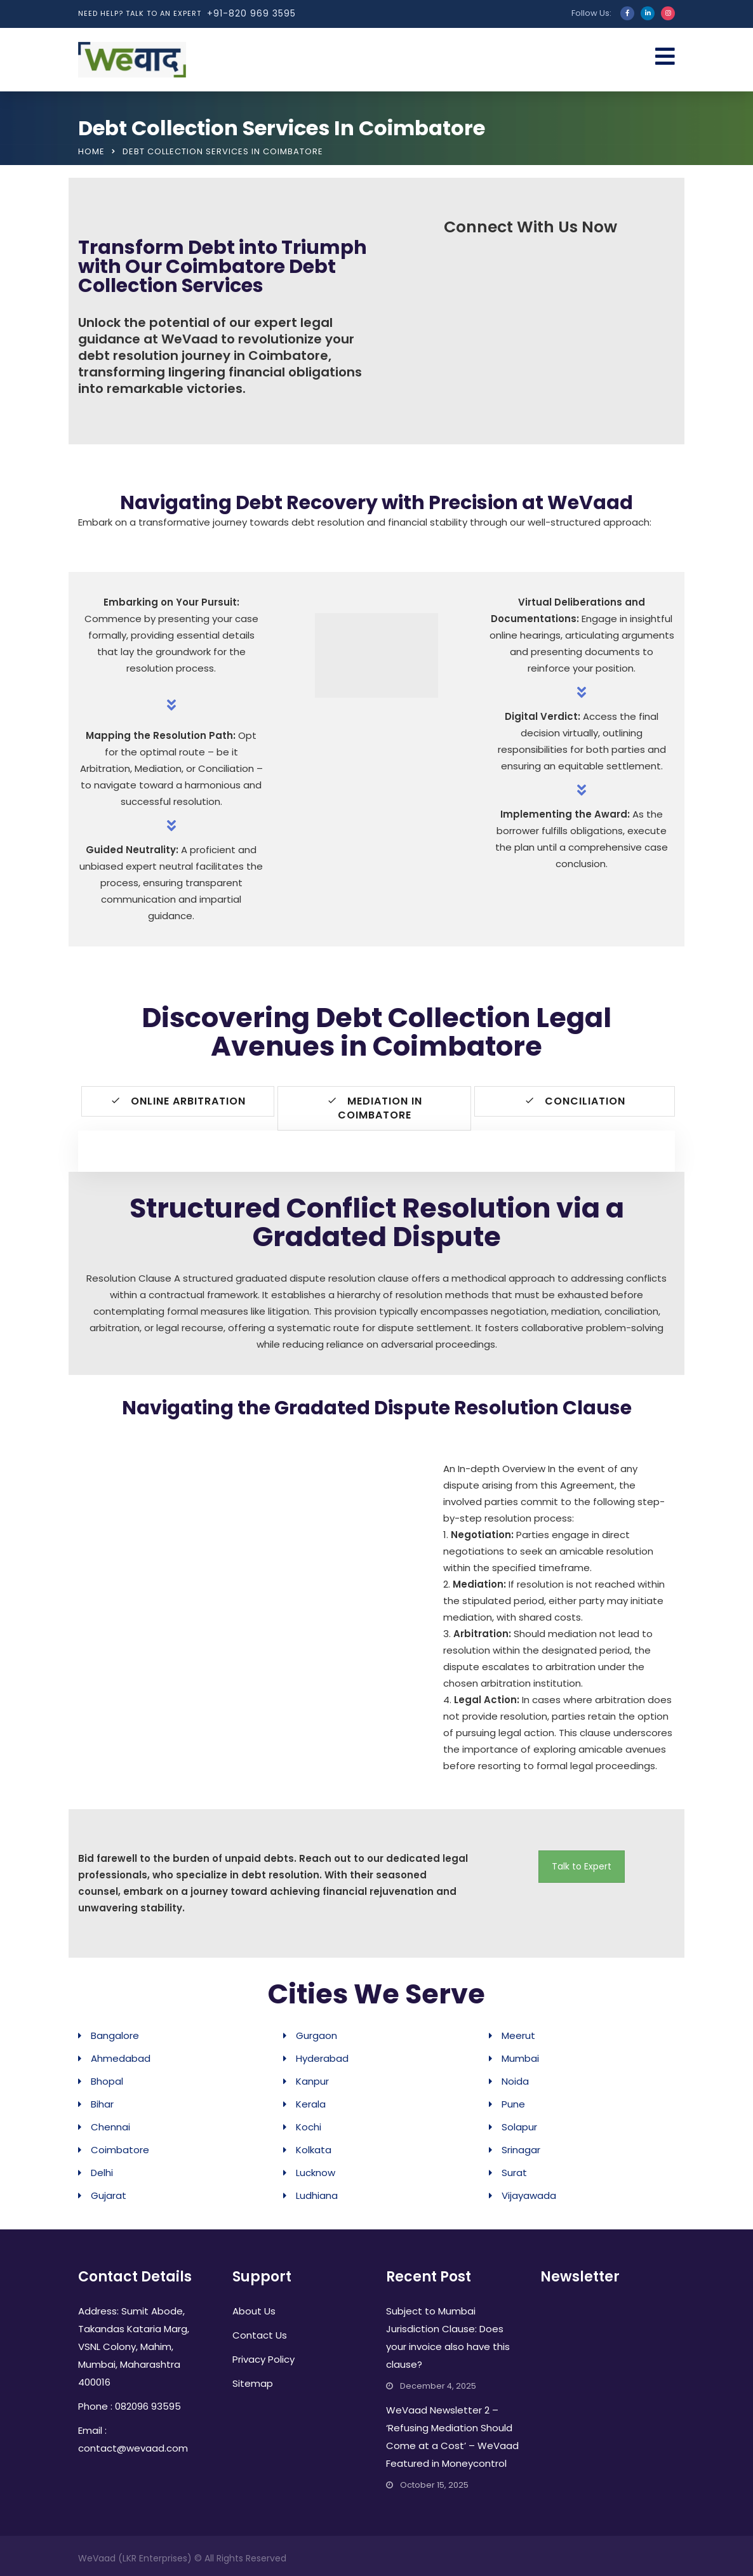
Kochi (308, 2127)
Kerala (311, 2104)
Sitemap (252, 2383)
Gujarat (108, 2195)
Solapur (519, 2127)
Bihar (102, 2104)
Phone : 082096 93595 (129, 2406)
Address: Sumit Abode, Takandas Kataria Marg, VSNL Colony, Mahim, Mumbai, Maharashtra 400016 (133, 2346)
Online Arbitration (178, 1101)
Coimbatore (120, 2149)
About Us (254, 2311)
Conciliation (574, 1101)
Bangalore (115, 2035)
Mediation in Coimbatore (374, 1108)
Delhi (102, 2172)
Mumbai (520, 2058)
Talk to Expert (581, 1866)
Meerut (518, 2035)
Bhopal (107, 2081)
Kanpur (312, 2081)
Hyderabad (322, 2058)
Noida (515, 2081)
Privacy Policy (263, 2359)
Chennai (110, 2127)
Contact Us (259, 2335)
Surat (514, 2172)
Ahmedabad (120, 2058)
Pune (513, 2104)
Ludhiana (317, 2195)
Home (91, 151)
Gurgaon (316, 2035)
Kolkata (313, 2149)
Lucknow (315, 2172)
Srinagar (521, 2149)
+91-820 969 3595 (251, 13)
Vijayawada (529, 2195)
